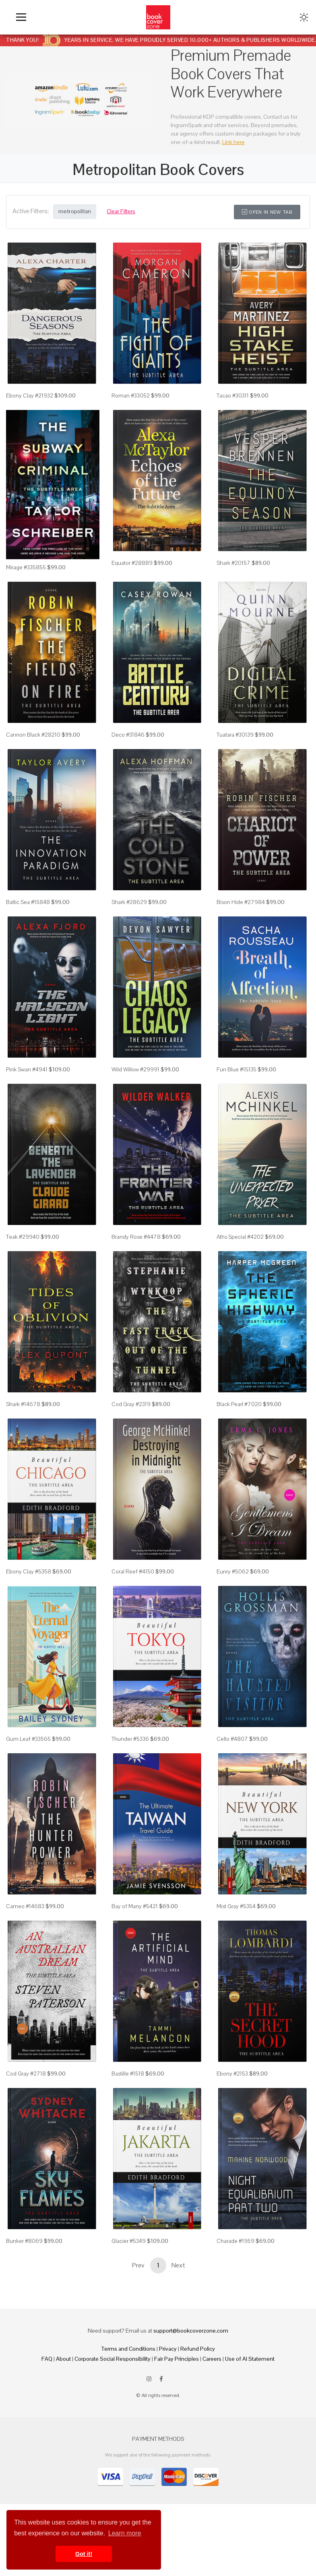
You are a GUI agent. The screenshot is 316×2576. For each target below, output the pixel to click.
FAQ (46, 2358)
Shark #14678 (23, 1404)
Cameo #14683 (25, 1906)
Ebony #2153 (232, 2073)
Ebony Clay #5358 (28, 1571)
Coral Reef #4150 (133, 1571)
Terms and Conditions (128, 2348)
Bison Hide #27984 (241, 902)
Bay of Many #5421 (135, 1906)
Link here (233, 142)
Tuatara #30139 (235, 734)
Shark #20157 (233, 562)
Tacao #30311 (233, 395)
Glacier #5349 (129, 2240)
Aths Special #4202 (240, 1236)
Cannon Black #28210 (33, 734)
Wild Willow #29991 (135, 1069)
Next (178, 2265)
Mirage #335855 (26, 567)
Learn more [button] (124, 2533)
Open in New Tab (267, 212)
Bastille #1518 (128, 2073)
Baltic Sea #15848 (28, 902)
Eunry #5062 (233, 1571)
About (63, 2358)
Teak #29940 (22, 1236)
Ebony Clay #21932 (29, 395)
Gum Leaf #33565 (28, 1738)
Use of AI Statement (250, 2358)
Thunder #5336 (130, 1738)
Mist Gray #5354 (236, 1906)
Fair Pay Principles (176, 2358)
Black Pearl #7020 (239, 1404)
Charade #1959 (235, 2240)
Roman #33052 (131, 395)
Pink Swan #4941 (27, 1069)
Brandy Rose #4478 (136, 1236)
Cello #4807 (232, 1738)
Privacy (168, 2348)
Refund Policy (197, 2348)
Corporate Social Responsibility (112, 2358)
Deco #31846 (128, 734)
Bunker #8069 (24, 2240)
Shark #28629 (129, 902)
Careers (211, 2358)
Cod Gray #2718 (26, 2073)
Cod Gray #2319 (131, 1404)
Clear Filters (121, 211)
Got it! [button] (83, 2554)
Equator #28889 (132, 562)
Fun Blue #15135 (236, 1069)
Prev (138, 2265)
